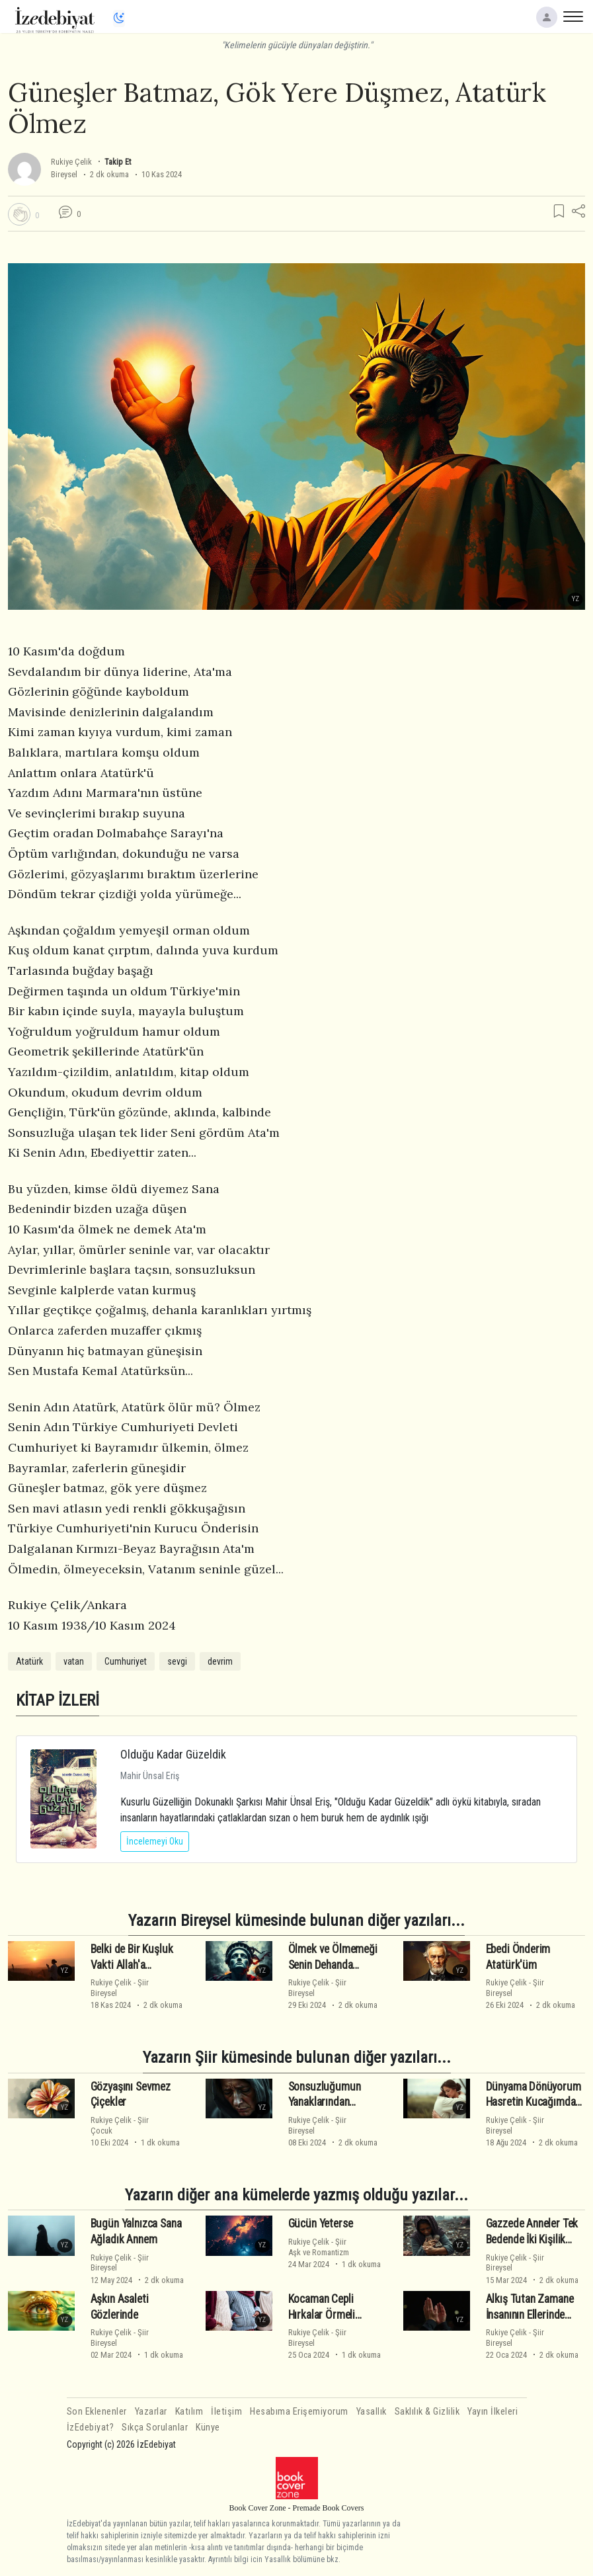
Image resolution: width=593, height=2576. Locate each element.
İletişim (226, 2411)
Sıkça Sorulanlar (155, 2427)
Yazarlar (151, 2411)
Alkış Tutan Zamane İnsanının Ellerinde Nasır (530, 2314)
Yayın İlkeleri (492, 2411)
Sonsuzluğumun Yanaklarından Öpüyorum (324, 2102)
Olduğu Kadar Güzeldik (173, 1754)
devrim (220, 1661)
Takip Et (117, 162)
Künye (208, 2427)
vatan (73, 1661)
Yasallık (371, 2411)
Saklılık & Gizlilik (427, 2411)
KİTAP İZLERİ (57, 1700)
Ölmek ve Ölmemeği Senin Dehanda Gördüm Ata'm (332, 1964)
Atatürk (29, 1661)
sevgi (177, 1661)
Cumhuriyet (125, 1661)
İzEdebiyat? (90, 2427)
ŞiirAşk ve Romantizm (318, 2247)
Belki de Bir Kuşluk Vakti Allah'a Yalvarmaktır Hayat (133, 1964)
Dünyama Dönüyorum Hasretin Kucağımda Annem (533, 2102)
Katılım (189, 2411)
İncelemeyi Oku (154, 1841)
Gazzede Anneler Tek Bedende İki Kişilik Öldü (532, 2239)
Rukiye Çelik (71, 162)
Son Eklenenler (97, 2411)
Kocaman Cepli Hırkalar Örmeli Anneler (321, 2314)
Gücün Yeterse (320, 2223)
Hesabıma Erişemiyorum (299, 2411)
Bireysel (64, 174)
